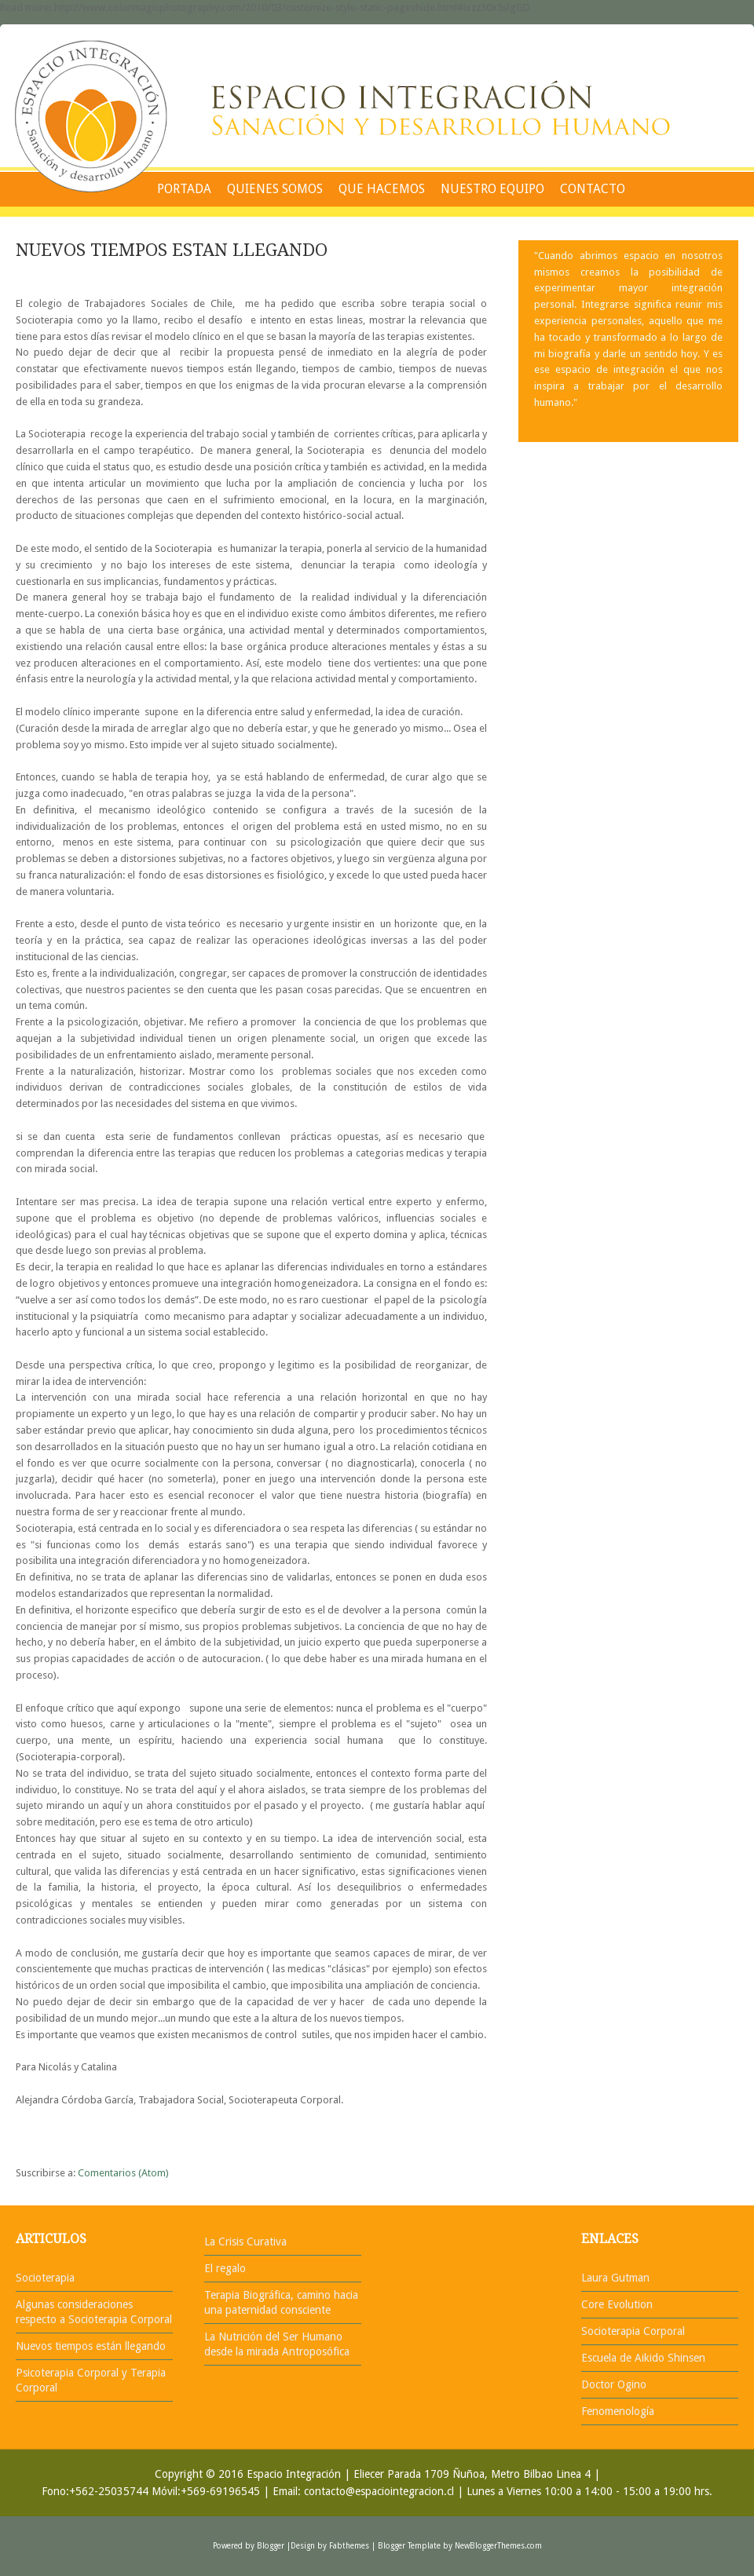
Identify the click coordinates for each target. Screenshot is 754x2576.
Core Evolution (617, 2304)
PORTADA (184, 188)
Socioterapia (45, 2277)
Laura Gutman (615, 2277)
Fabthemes (349, 2545)
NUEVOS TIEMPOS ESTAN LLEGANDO (172, 250)
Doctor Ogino (613, 2384)
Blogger (270, 2545)
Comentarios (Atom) (123, 2173)
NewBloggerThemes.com (498, 2545)
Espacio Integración (294, 2474)
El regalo (225, 2268)
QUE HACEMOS (382, 188)
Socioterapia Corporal (633, 2331)
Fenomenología (617, 2411)
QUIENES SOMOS (275, 188)
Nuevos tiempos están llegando (91, 2346)
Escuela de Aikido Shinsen (643, 2357)
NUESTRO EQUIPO (492, 188)
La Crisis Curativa (245, 2241)
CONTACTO (592, 188)
